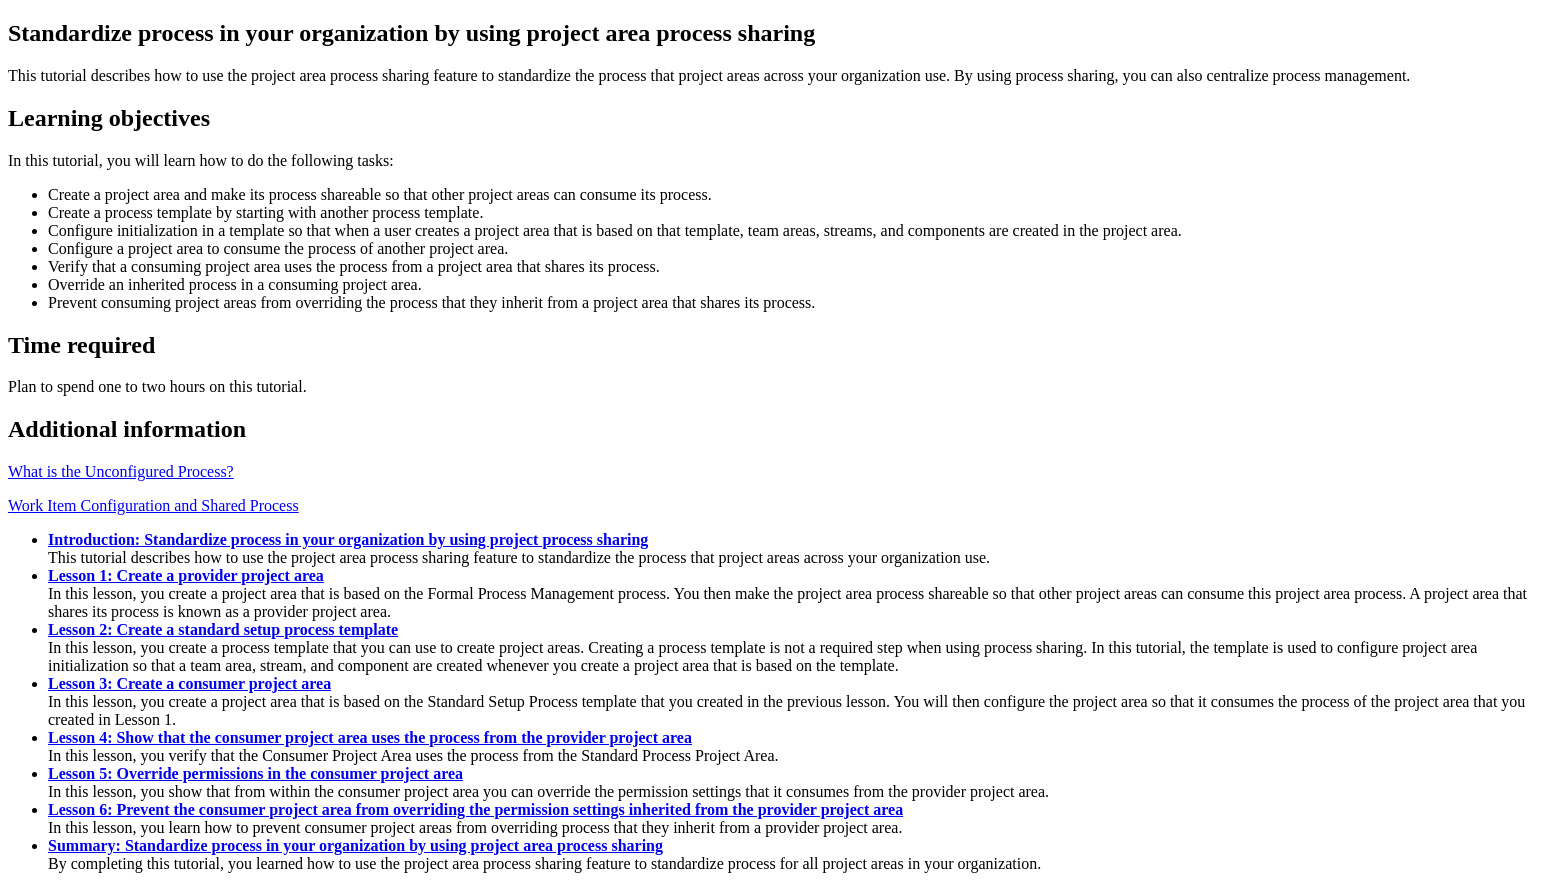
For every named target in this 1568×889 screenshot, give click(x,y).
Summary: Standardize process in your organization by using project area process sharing (355, 845)
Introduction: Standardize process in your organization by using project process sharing (348, 539)
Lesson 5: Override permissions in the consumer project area (255, 773)
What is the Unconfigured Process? (121, 471)
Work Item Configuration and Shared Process (153, 505)
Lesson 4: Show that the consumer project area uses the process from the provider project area (370, 737)
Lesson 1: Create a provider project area (186, 575)
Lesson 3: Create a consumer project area (189, 683)
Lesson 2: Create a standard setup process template (223, 629)
